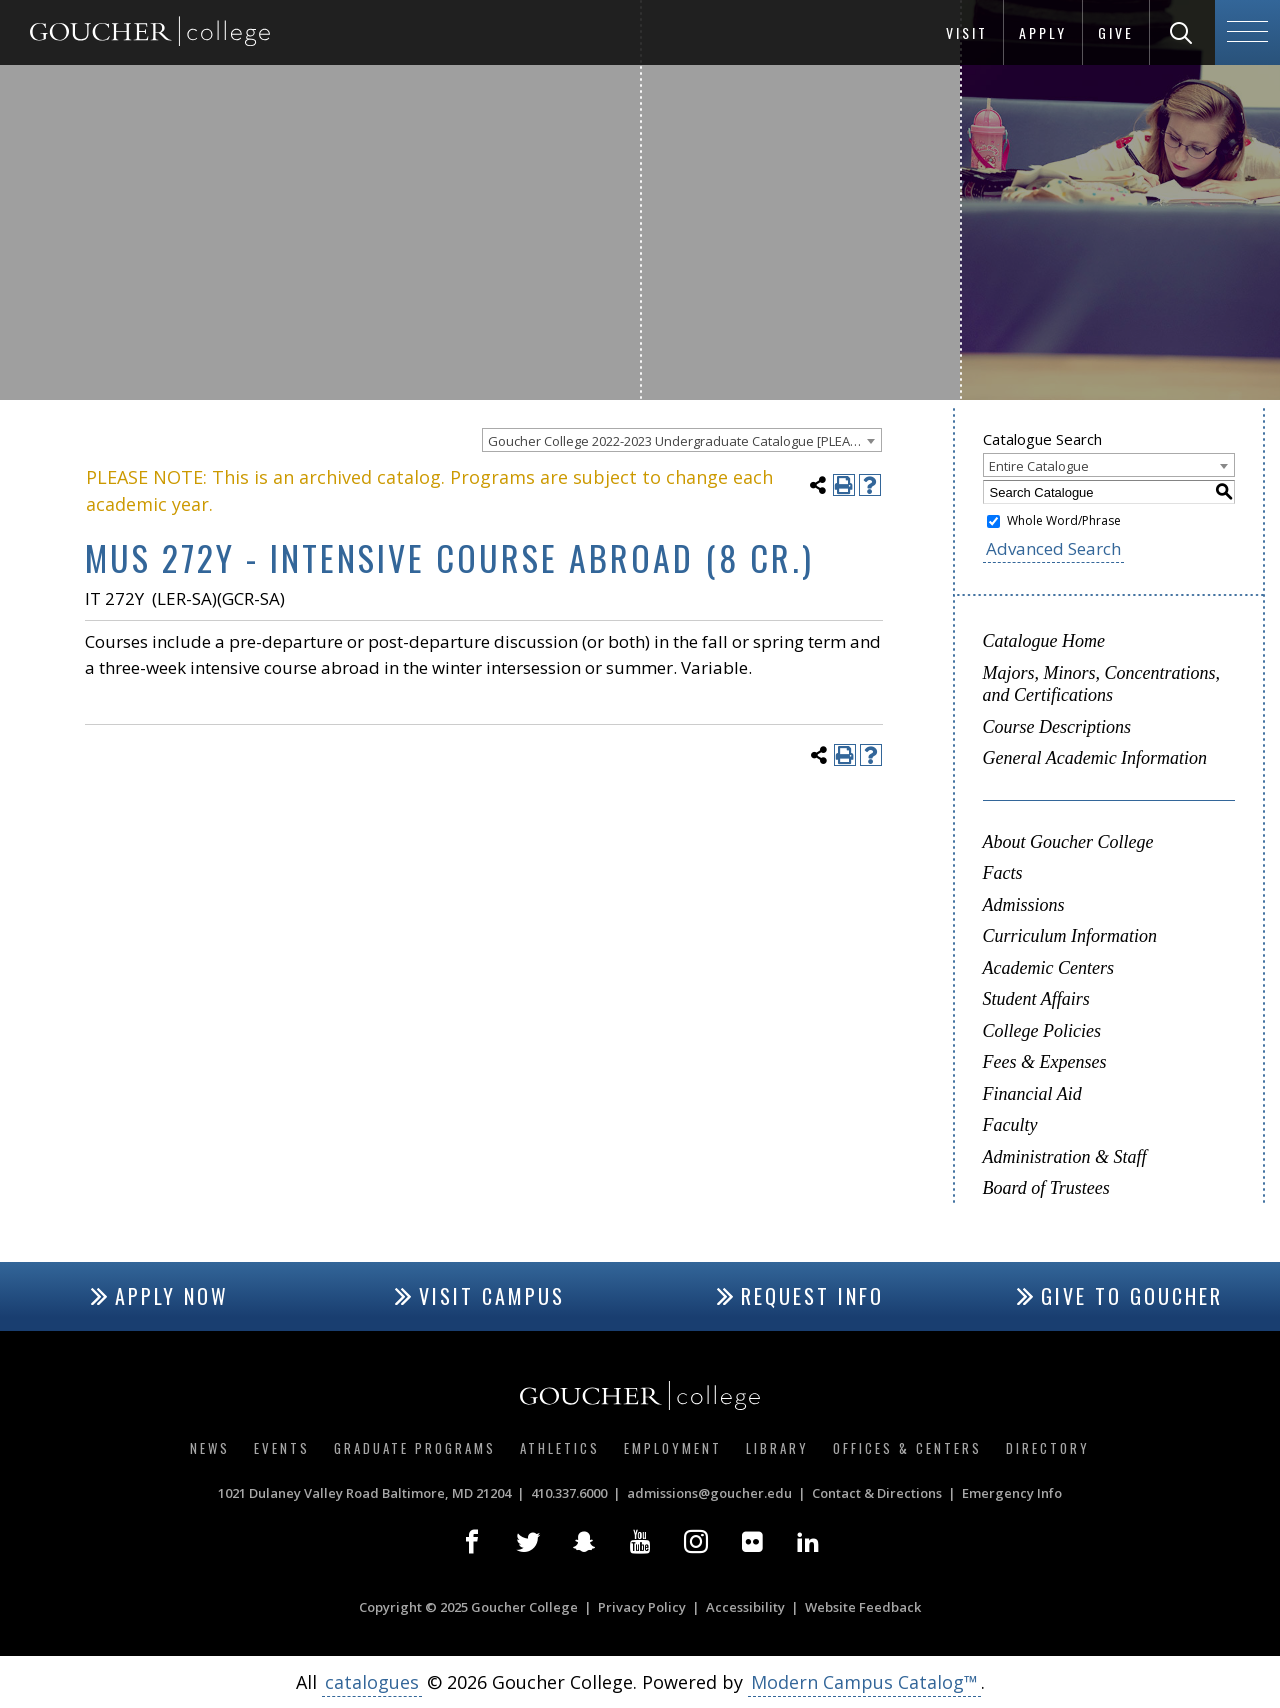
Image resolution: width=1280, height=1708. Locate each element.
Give (1116, 32)
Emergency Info (1012, 1493)
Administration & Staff (1065, 1157)
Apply (1043, 32)
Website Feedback (863, 1607)
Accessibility (745, 1607)
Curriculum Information (1070, 936)
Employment (673, 1448)
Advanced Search (1053, 548)
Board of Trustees (1046, 1188)
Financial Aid (1032, 1094)
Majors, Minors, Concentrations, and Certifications (1102, 684)
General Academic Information (1095, 758)
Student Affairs (1036, 999)
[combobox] (682, 440)
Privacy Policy (642, 1607)
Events (282, 1448)
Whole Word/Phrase (1064, 520)
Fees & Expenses (1045, 1062)
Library (777, 1448)
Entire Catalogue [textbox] (1039, 466)
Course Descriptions (1057, 727)
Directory (1048, 1448)
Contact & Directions (877, 1493)
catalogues (372, 1682)
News (210, 1448)
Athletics (560, 1448)
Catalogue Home (1044, 641)
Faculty (1010, 1125)
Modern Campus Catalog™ (864, 1682)
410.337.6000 (569, 1493)
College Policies (1042, 1031)
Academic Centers (1048, 968)
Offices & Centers (907, 1448)
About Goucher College (1068, 842)
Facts (1003, 873)
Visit (967, 32)
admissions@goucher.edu (709, 1493)
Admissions (1024, 905)
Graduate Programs (415, 1448)
